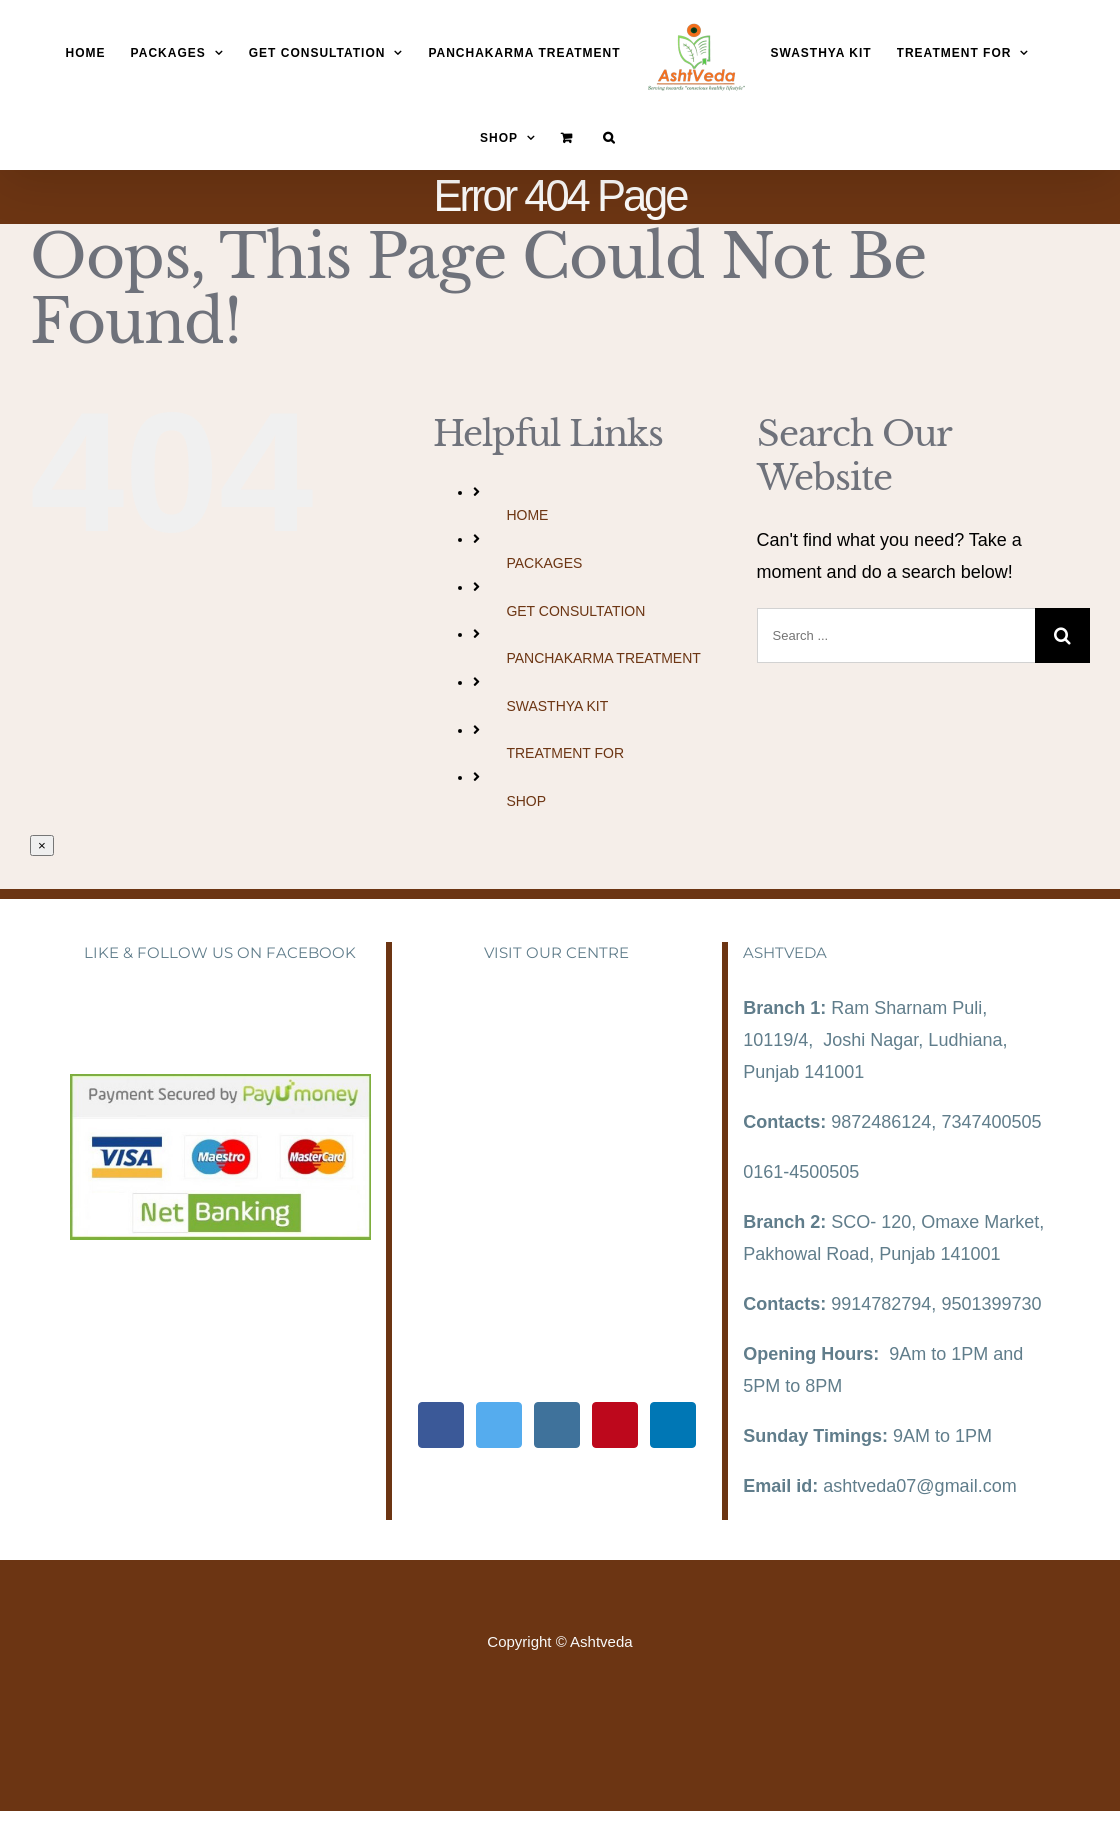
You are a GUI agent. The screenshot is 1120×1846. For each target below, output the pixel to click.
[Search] (609, 137)
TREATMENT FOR (565, 753)
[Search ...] (896, 635)
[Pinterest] (615, 1425)
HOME (527, 515)
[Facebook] (441, 1425)
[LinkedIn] (673, 1425)
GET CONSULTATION (575, 611)
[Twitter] (499, 1425)
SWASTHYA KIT (557, 706)
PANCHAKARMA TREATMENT (603, 658)
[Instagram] (557, 1425)
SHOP (526, 801)
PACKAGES (544, 563)
